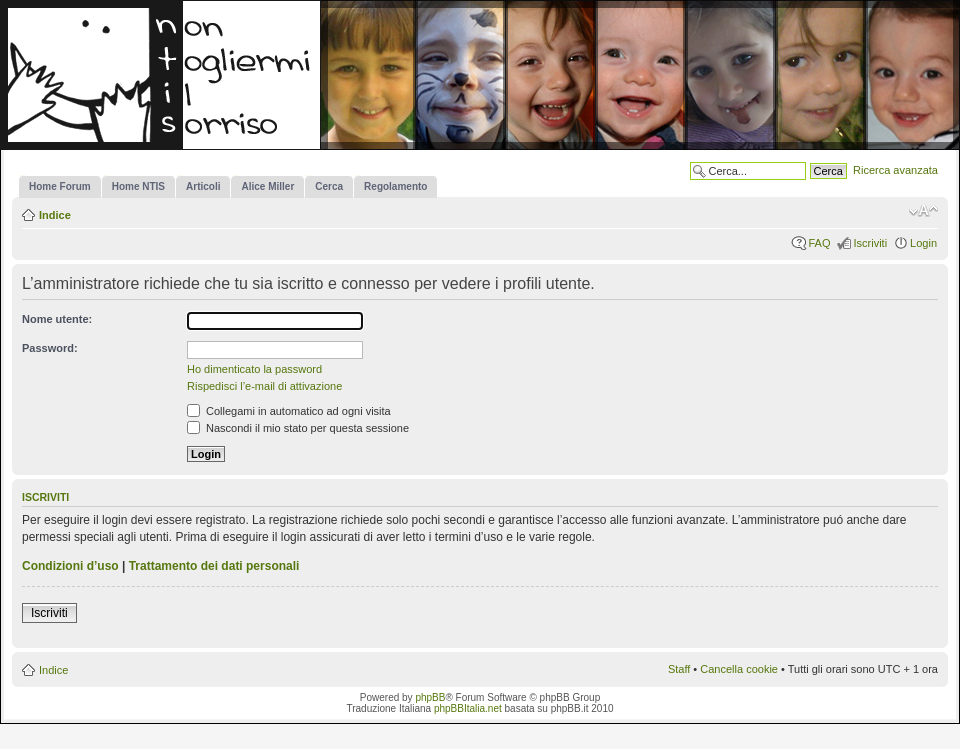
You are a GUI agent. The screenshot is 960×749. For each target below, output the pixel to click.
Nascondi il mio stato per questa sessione (298, 428)
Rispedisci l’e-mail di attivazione (264, 386)
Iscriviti (870, 243)
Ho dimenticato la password (254, 369)
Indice (55, 215)
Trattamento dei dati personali (214, 566)
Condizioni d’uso (70, 566)
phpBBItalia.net (468, 708)
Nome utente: (57, 319)
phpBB (430, 697)
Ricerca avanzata (895, 170)
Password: (50, 348)
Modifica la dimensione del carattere (923, 211)
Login (923, 243)
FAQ (819, 243)
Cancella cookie (739, 669)
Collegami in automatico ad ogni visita (289, 411)
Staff (679, 669)
